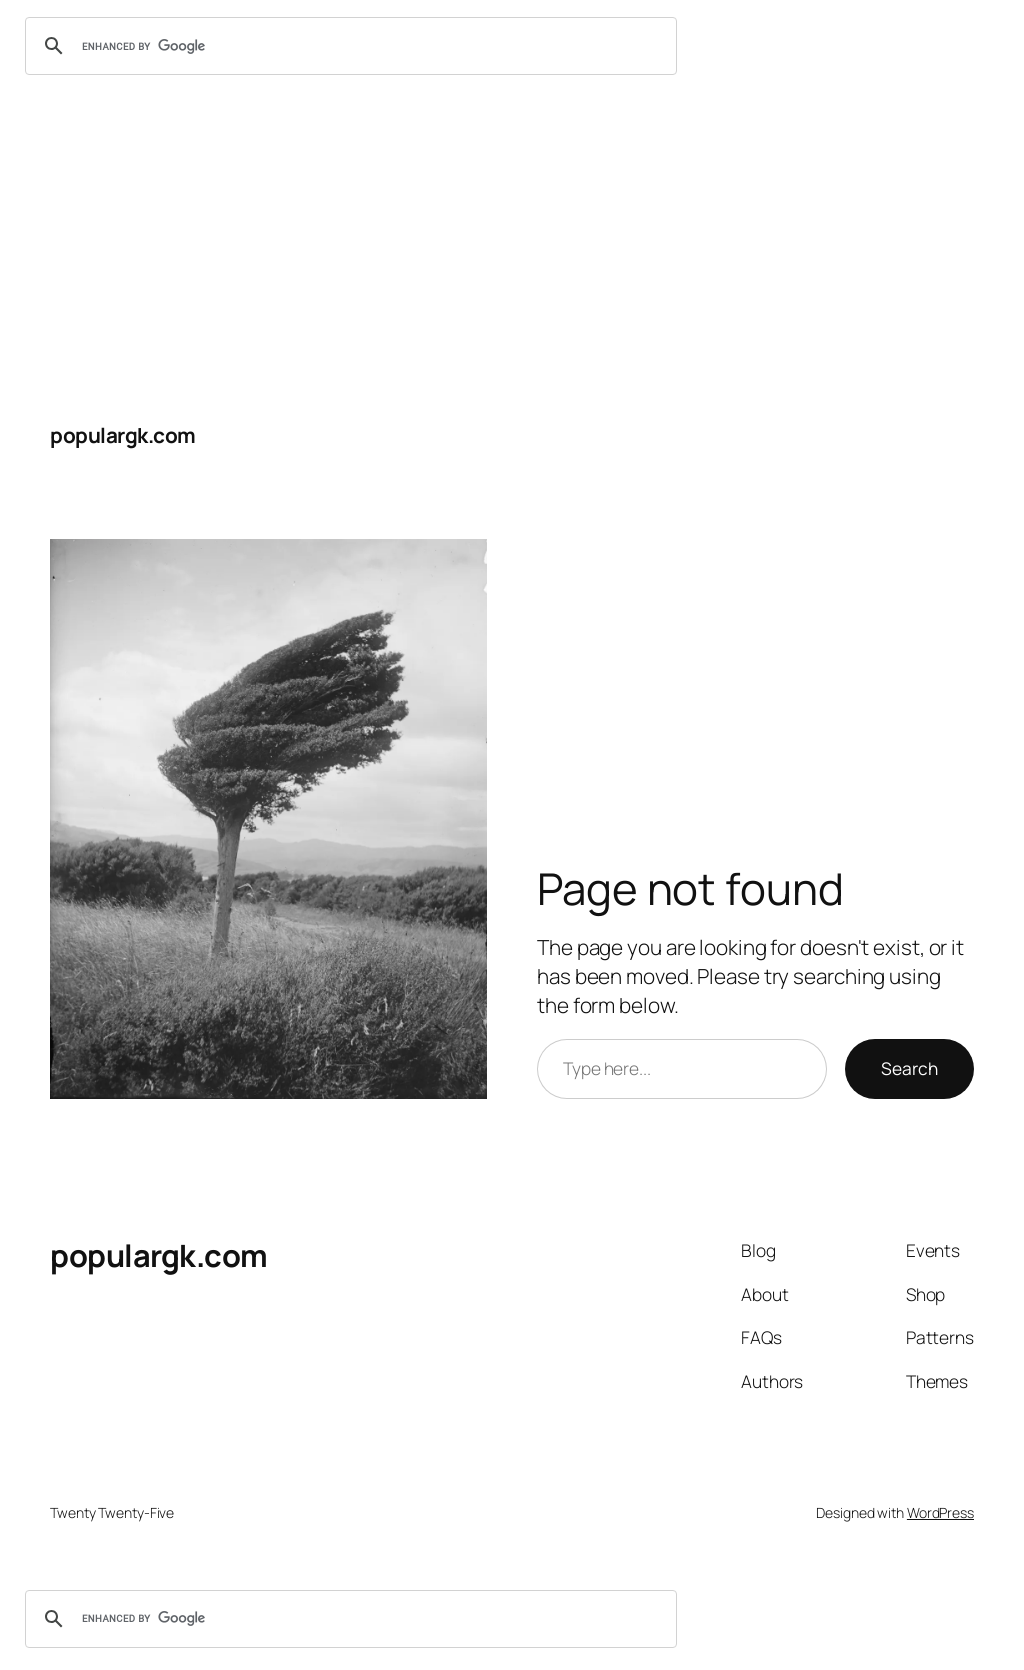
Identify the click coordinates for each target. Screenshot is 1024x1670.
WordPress (940, 1512)
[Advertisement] (512, 242)
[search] (348, 46)
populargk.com (123, 435)
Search (909, 1068)
